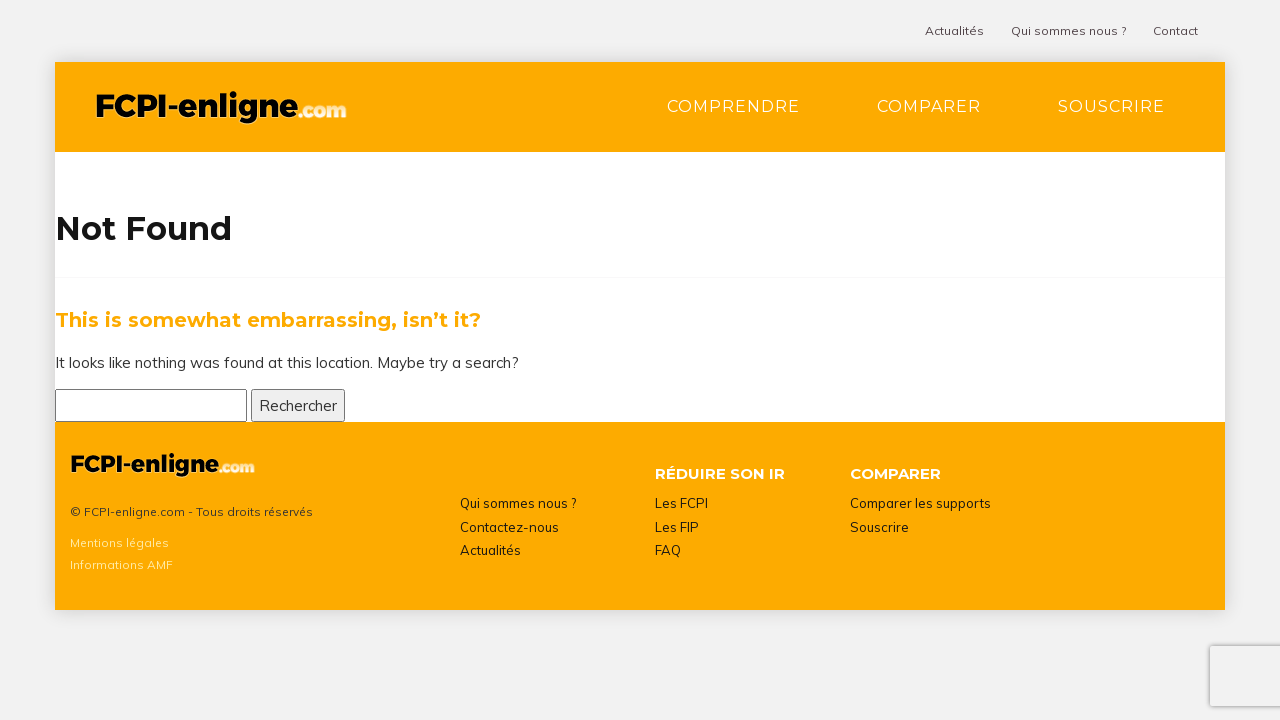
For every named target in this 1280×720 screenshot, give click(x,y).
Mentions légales (119, 542)
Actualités (954, 30)
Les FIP (677, 527)
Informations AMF (121, 564)
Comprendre (733, 106)
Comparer (929, 106)
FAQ (668, 550)
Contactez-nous (509, 527)
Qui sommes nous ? (1068, 30)
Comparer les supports (920, 503)
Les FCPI (681, 503)
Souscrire (1111, 106)
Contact (1175, 30)
